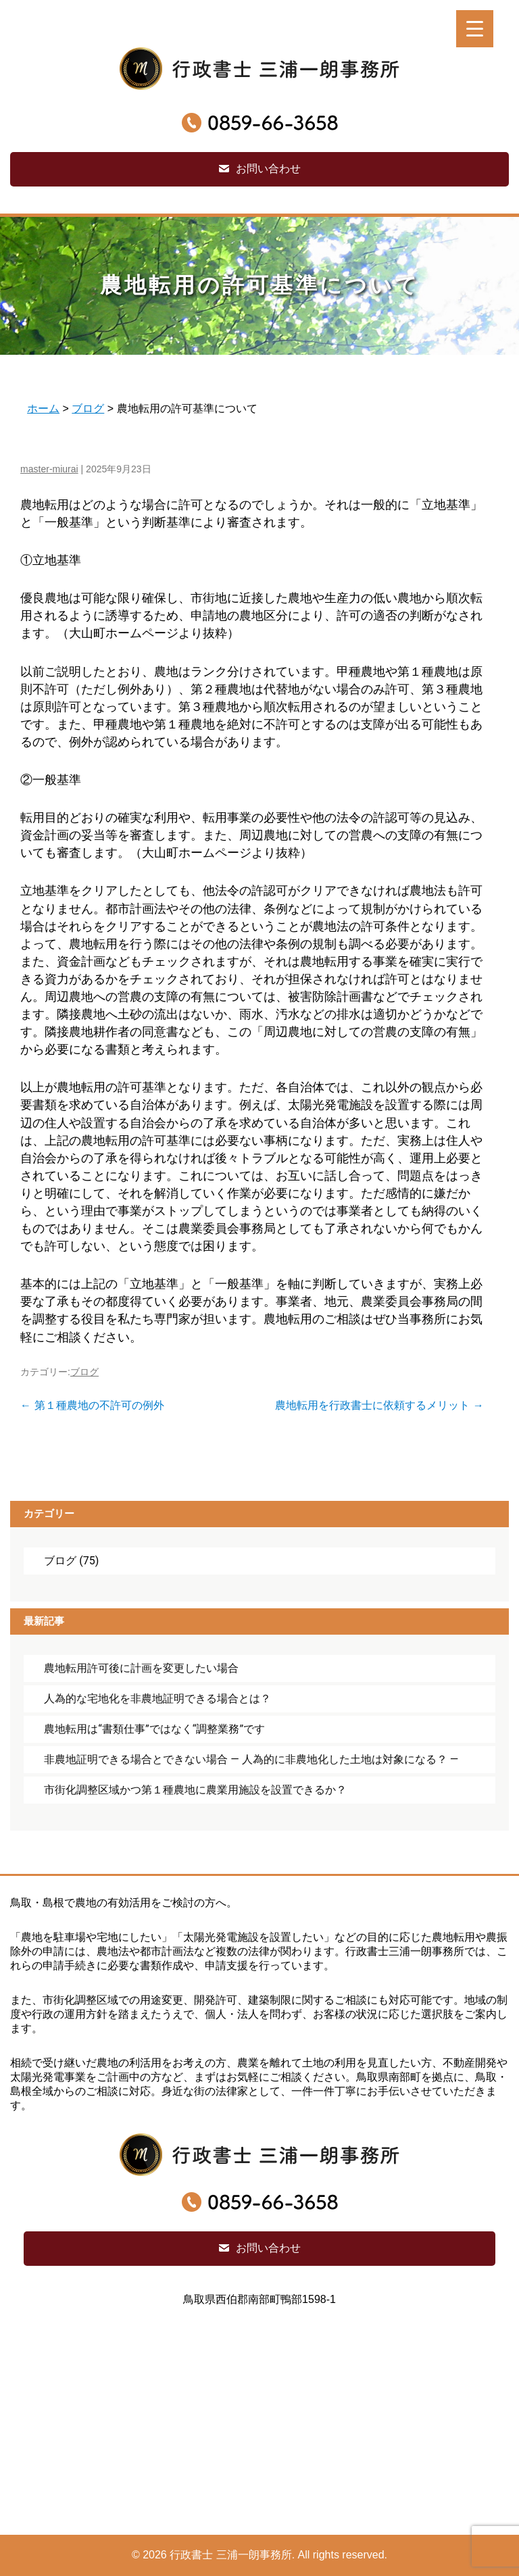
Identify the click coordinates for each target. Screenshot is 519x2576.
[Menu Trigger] (474, 28)
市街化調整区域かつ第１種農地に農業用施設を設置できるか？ (195, 1789)
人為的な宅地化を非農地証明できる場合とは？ (157, 1698)
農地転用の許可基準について (260, 285)
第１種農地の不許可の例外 (92, 1405)
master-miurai (49, 469)
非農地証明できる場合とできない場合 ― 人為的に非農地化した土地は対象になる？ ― (251, 1759)
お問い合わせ (268, 168)
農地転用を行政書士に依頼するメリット (379, 1405)
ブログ (84, 1371)
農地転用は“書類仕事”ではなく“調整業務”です (154, 1729)
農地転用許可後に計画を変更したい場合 (141, 1668)
